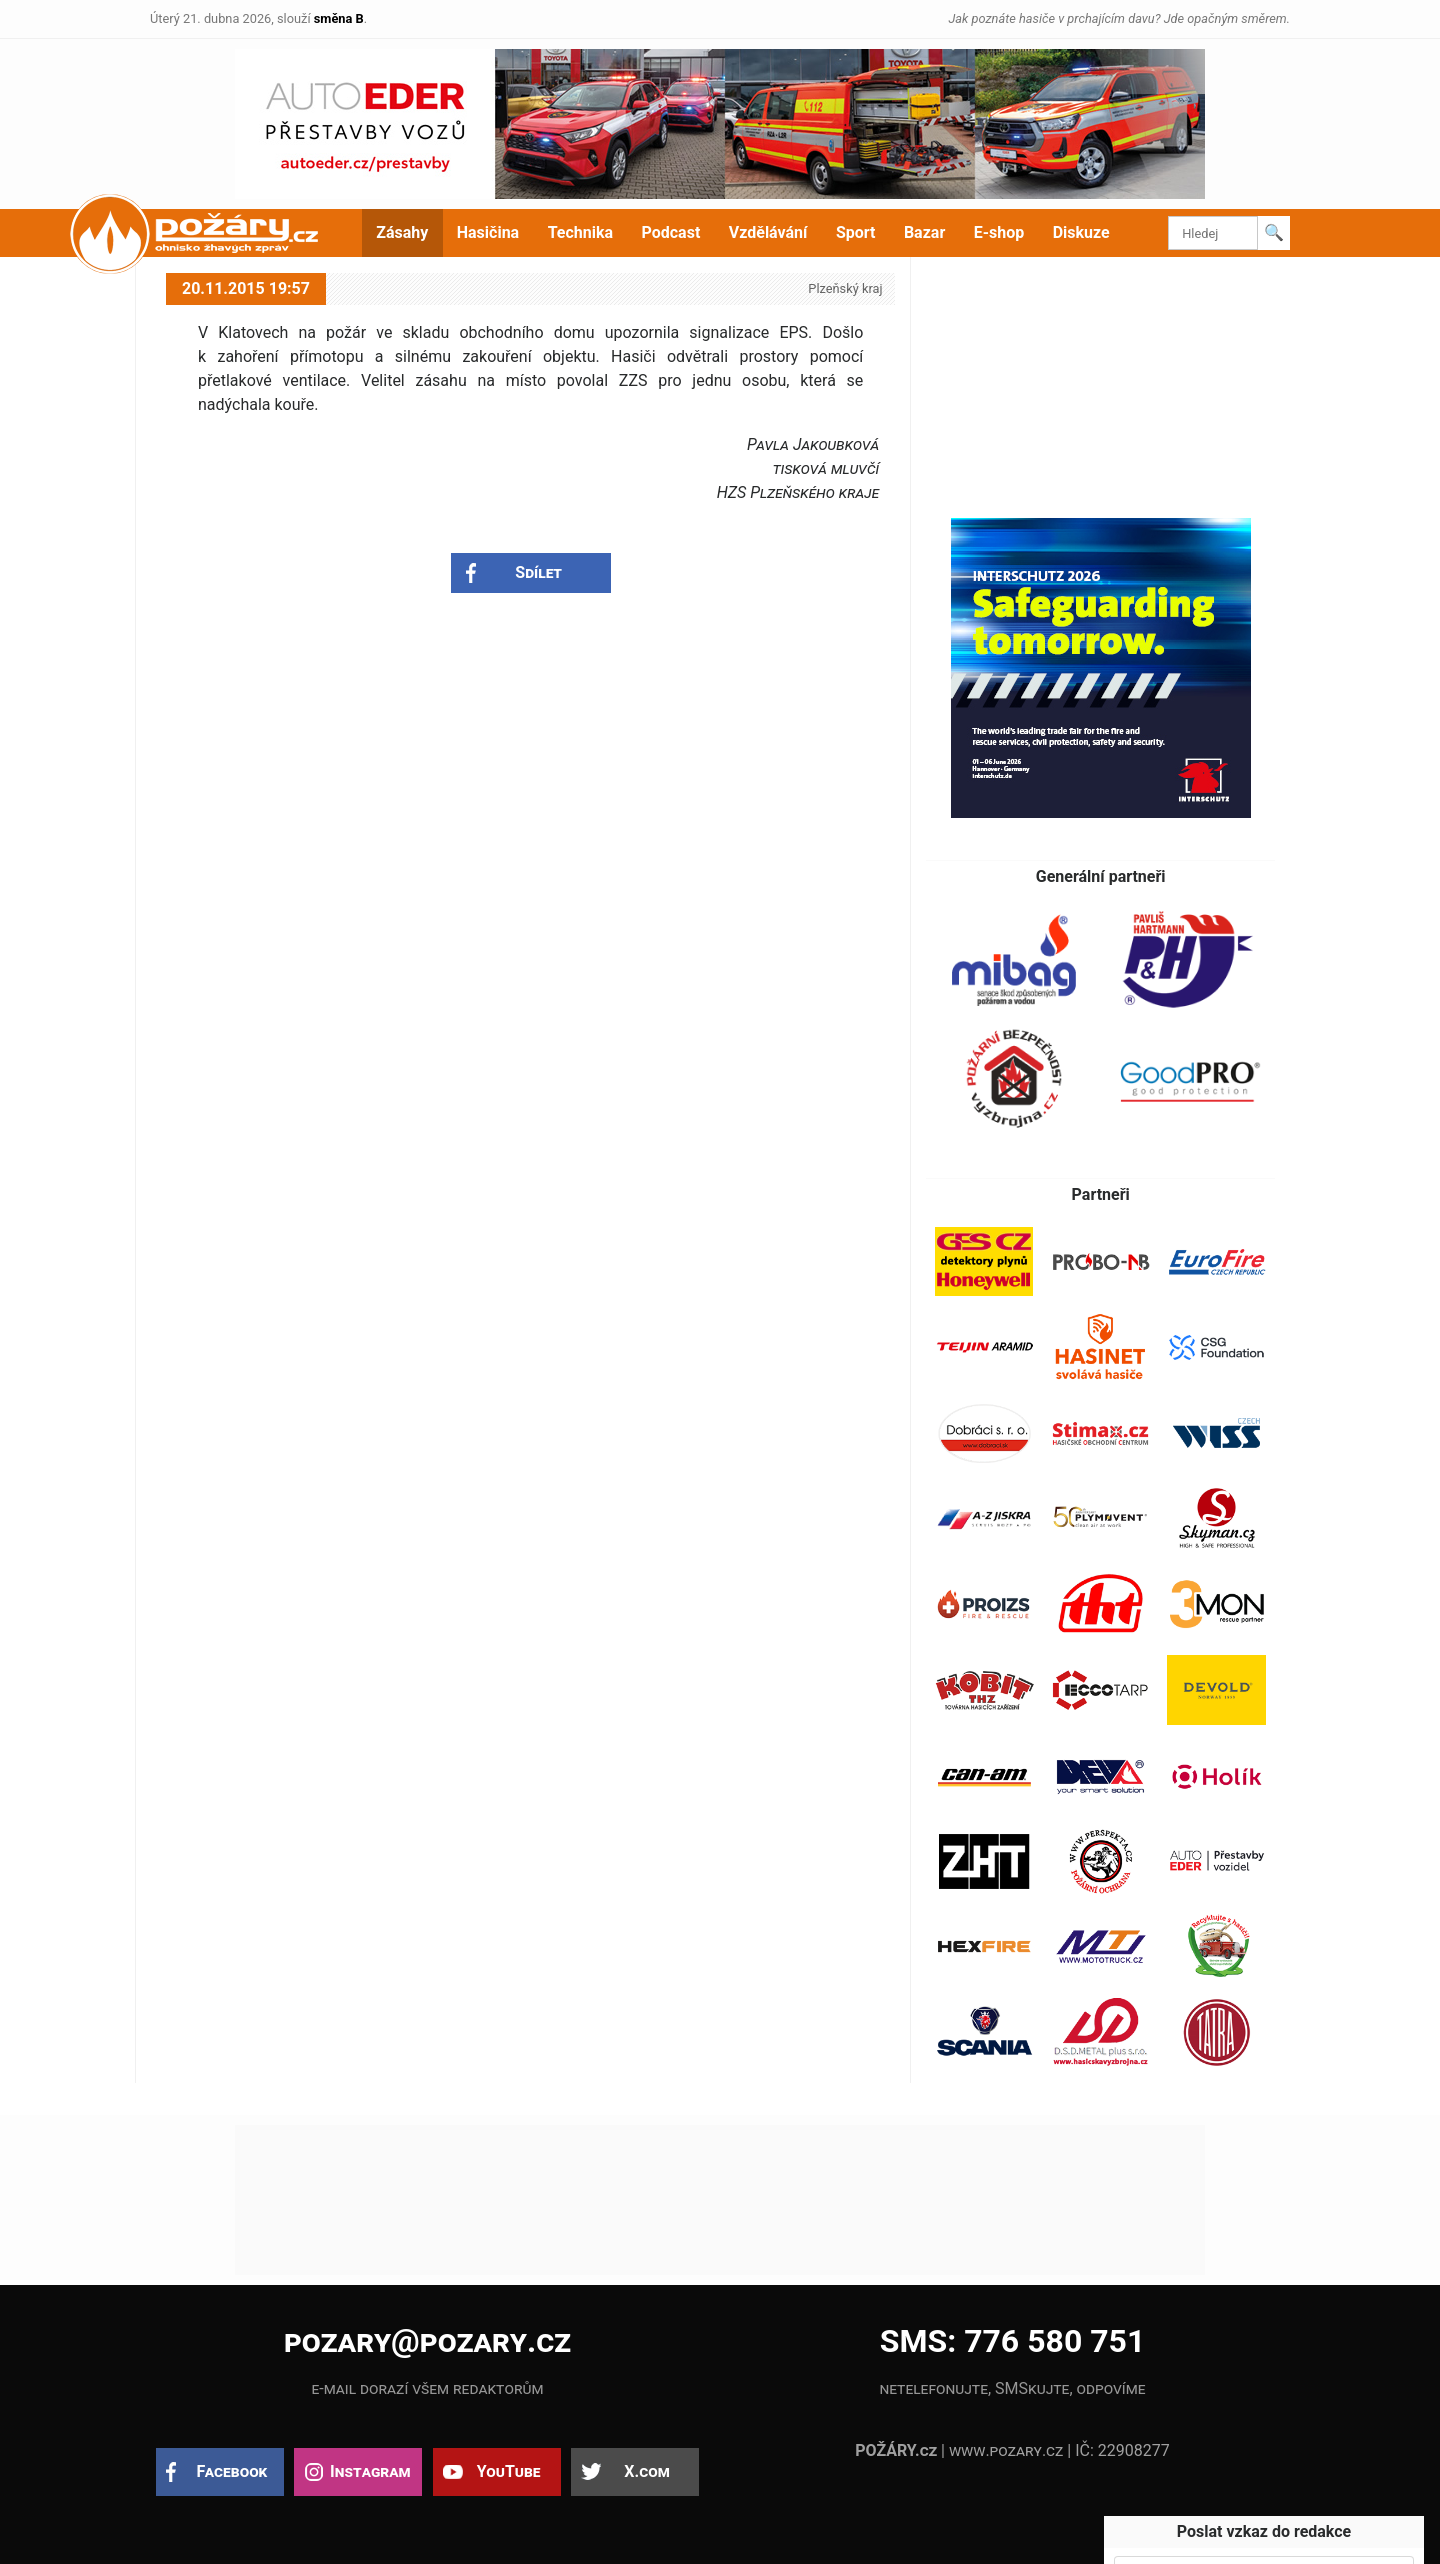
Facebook (232, 2471)
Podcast (671, 232)
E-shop (999, 232)
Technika (580, 232)
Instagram (370, 2471)
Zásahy (402, 232)
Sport (856, 232)
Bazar (924, 232)
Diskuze (1081, 232)
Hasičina (488, 232)
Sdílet (538, 572)
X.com (646, 2471)
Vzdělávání (768, 232)
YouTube (509, 2471)
